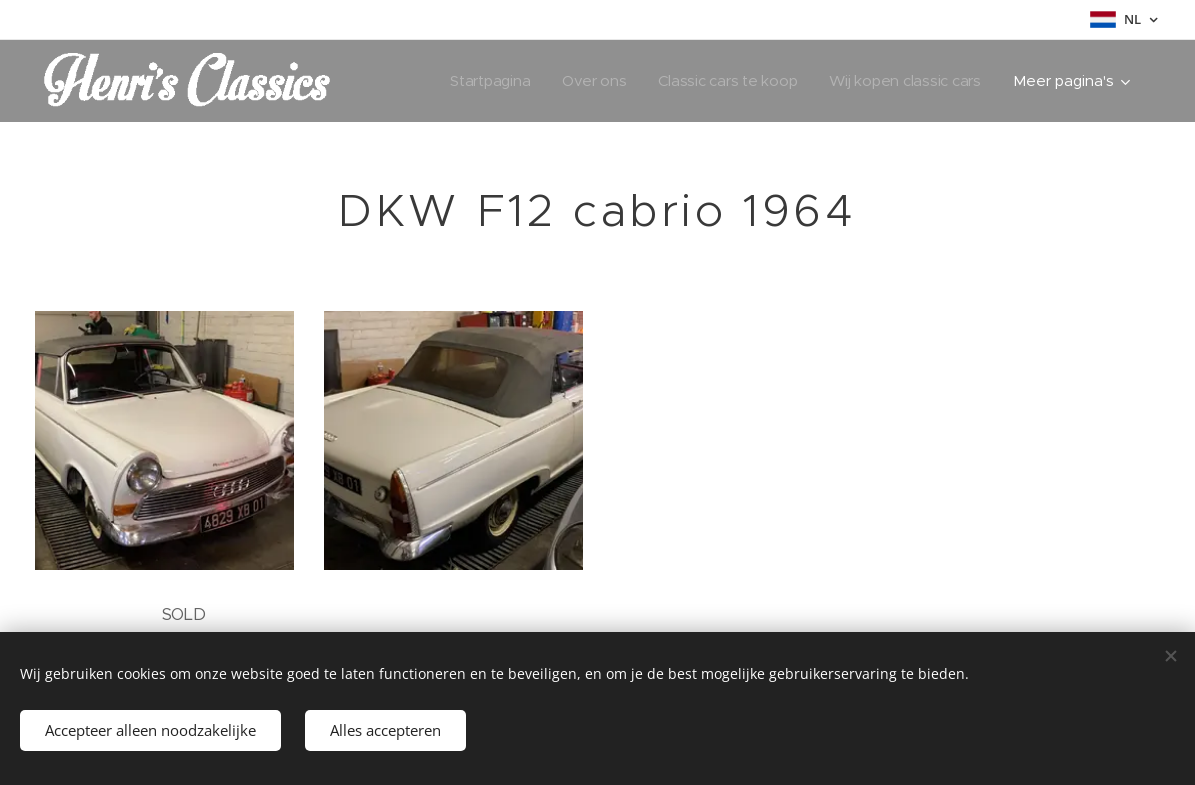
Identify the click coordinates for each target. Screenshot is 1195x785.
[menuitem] (482, 81)
